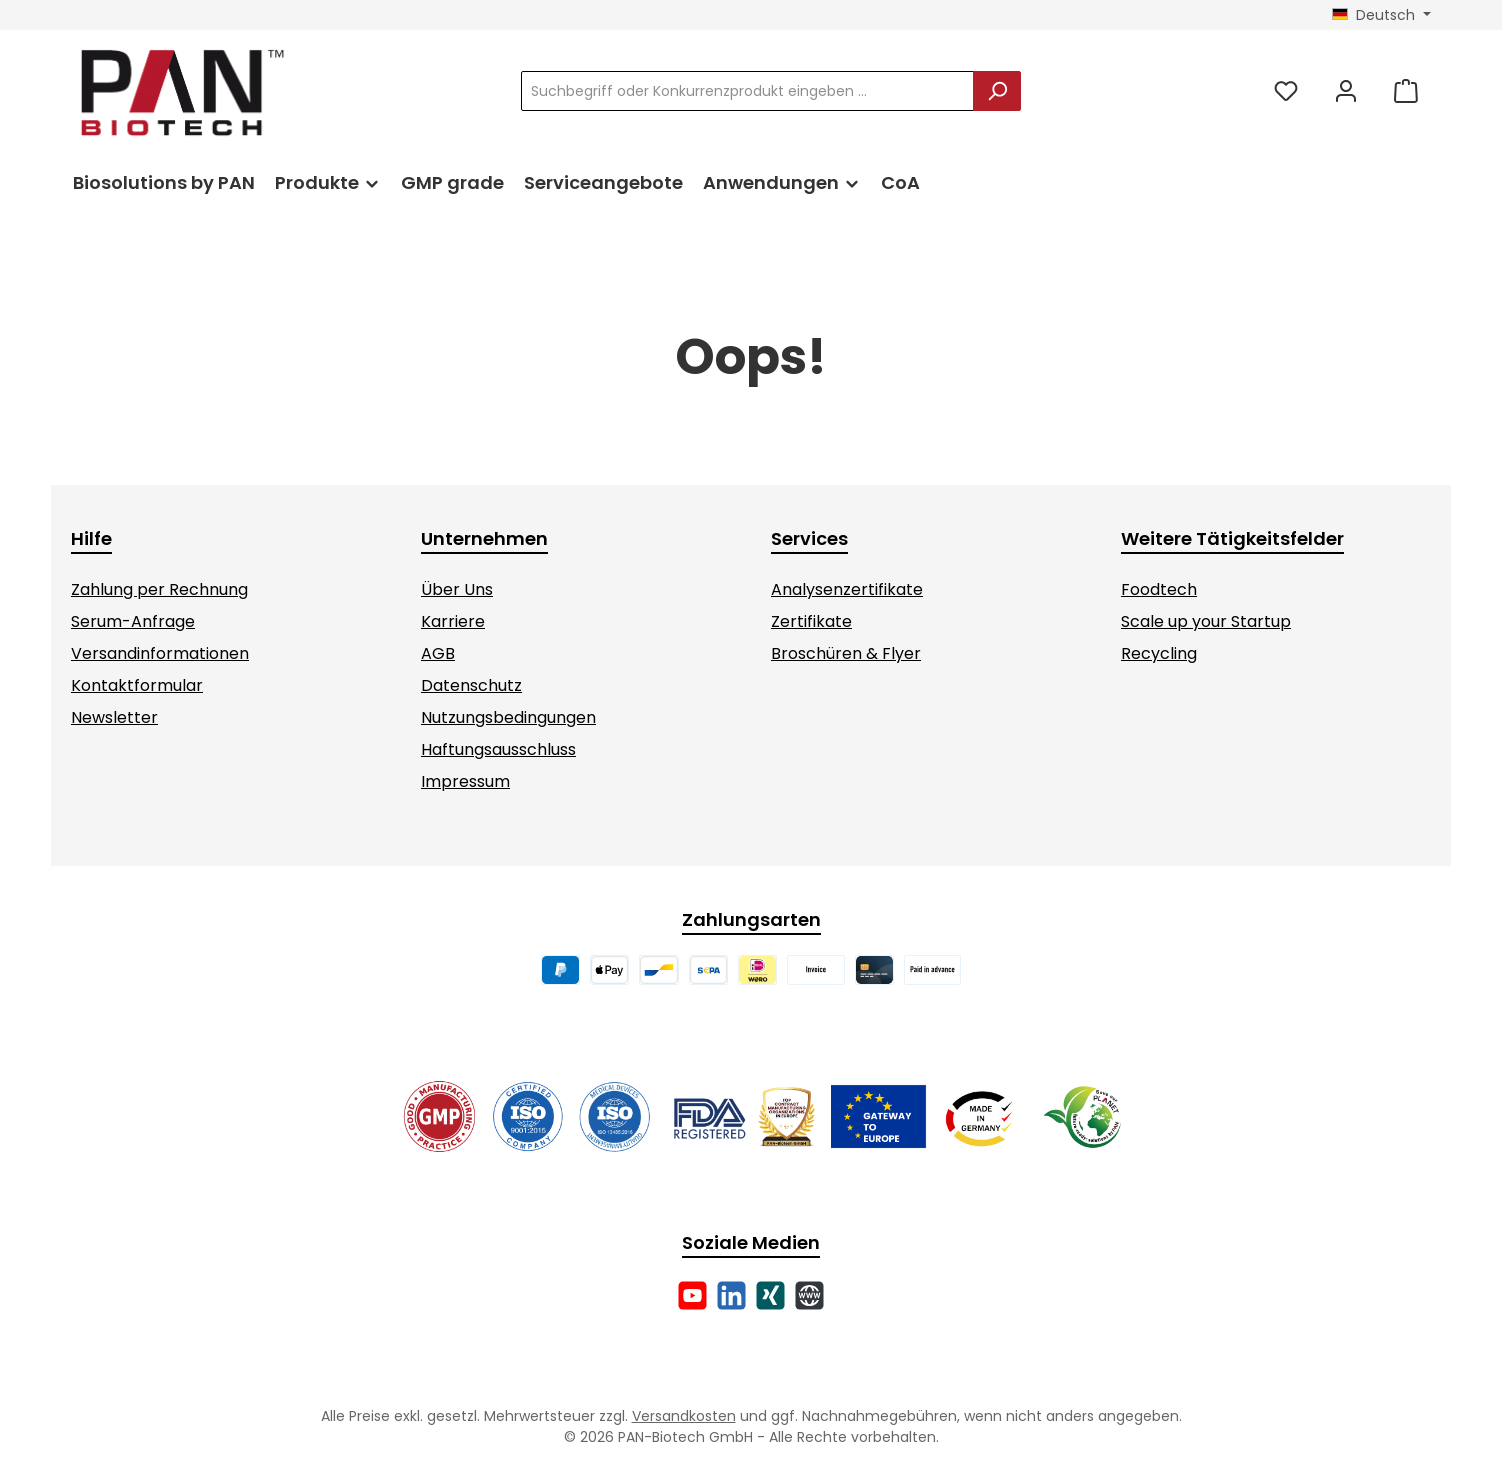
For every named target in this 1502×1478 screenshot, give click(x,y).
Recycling (1159, 653)
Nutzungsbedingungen (508, 717)
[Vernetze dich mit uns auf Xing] (770, 1295)
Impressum (465, 781)
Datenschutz (471, 685)
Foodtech (1159, 589)
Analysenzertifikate (847, 589)
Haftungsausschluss (498, 749)
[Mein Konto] (1346, 91)
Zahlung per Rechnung (159, 589)
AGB (438, 653)
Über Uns (457, 589)
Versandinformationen (160, 653)
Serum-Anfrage (133, 621)
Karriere (453, 621)
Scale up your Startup (1206, 621)
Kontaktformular (137, 685)
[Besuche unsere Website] (809, 1295)
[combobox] (747, 91)
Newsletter (114, 717)
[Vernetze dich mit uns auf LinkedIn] (731, 1295)
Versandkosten (684, 1416)
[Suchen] (997, 91)
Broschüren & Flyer (846, 653)
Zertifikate (811, 621)
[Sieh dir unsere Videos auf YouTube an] (692, 1295)
